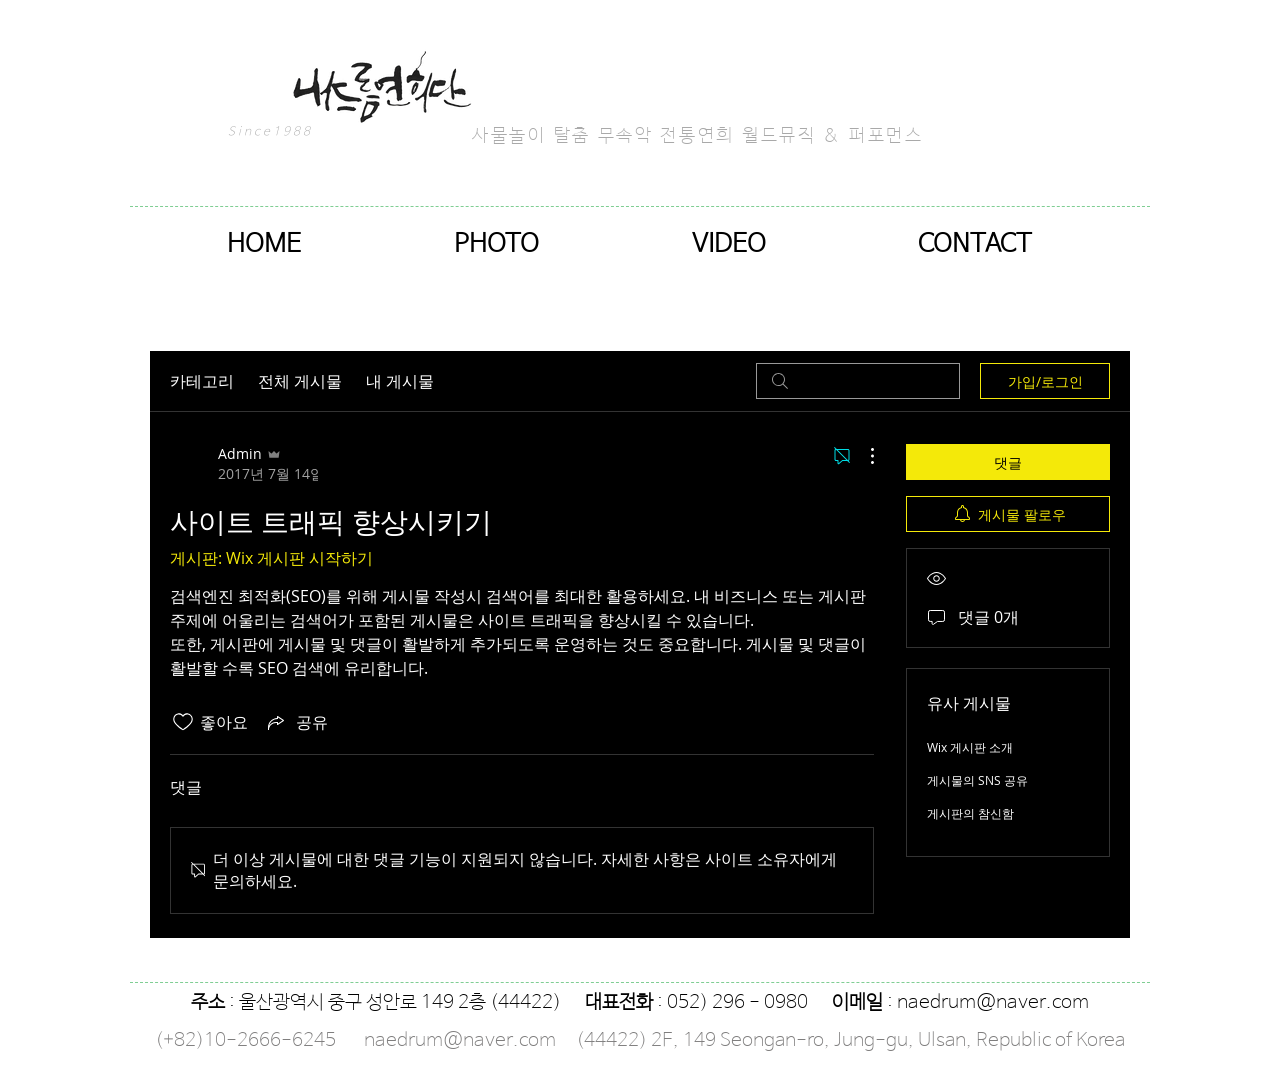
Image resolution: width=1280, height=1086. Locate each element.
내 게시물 (400, 381)
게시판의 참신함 (970, 813)
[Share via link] (296, 722)
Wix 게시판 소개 (970, 747)
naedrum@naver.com (993, 1003)
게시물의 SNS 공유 (977, 780)
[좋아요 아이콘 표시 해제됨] (183, 722)
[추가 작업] (862, 456)
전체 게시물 (300, 381)
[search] (858, 381)
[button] (496, 244)
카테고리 (202, 381)
